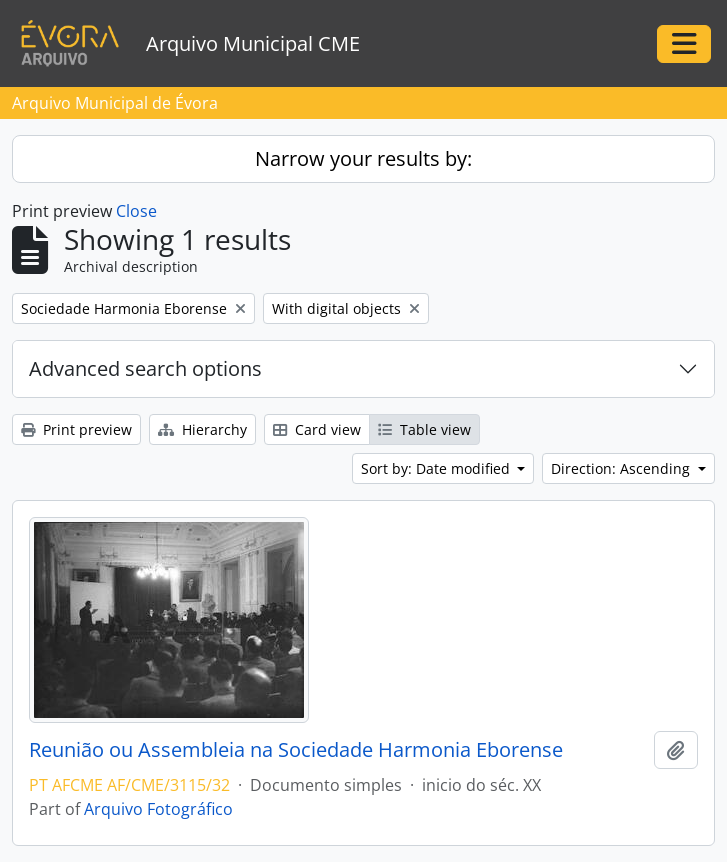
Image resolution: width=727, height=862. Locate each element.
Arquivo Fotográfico (158, 809)
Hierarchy (202, 429)
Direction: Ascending (622, 468)
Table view (424, 429)
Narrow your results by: (363, 158)
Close (136, 211)
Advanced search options (145, 368)
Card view (317, 429)
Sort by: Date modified (437, 468)
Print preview (76, 429)
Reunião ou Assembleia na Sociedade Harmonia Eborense (296, 750)
